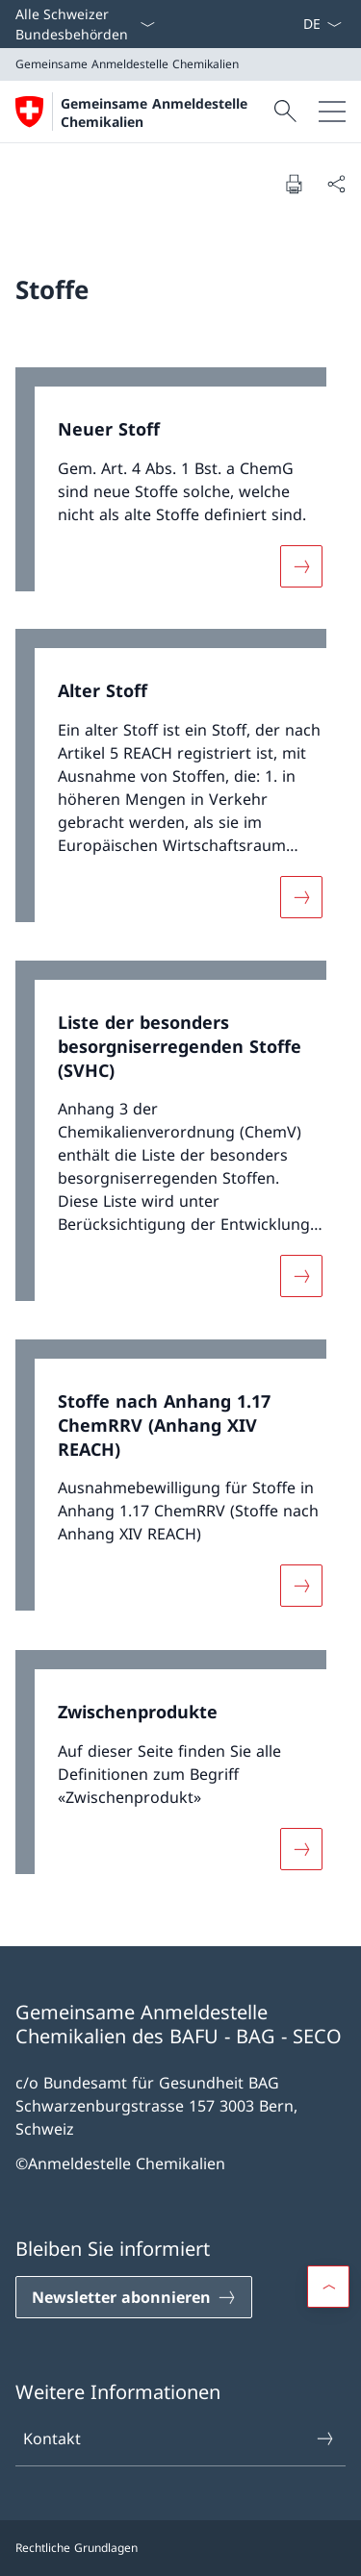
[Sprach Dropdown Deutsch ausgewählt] (322, 24)
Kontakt (179, 2438)
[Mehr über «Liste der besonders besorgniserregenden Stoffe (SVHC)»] (301, 1276)
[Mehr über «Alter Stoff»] (301, 897)
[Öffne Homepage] (142, 111)
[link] (180, 489)
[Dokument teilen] (336, 184)
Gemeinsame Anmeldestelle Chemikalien (154, 112)
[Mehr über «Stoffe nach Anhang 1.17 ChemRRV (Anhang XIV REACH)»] (301, 1586)
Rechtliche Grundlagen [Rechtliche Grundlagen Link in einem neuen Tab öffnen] (76, 2547)
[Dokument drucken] (293, 184)
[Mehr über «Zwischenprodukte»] (301, 1848)
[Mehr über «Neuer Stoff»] (301, 565)
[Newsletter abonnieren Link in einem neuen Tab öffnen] (133, 2297)
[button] (328, 2286)
